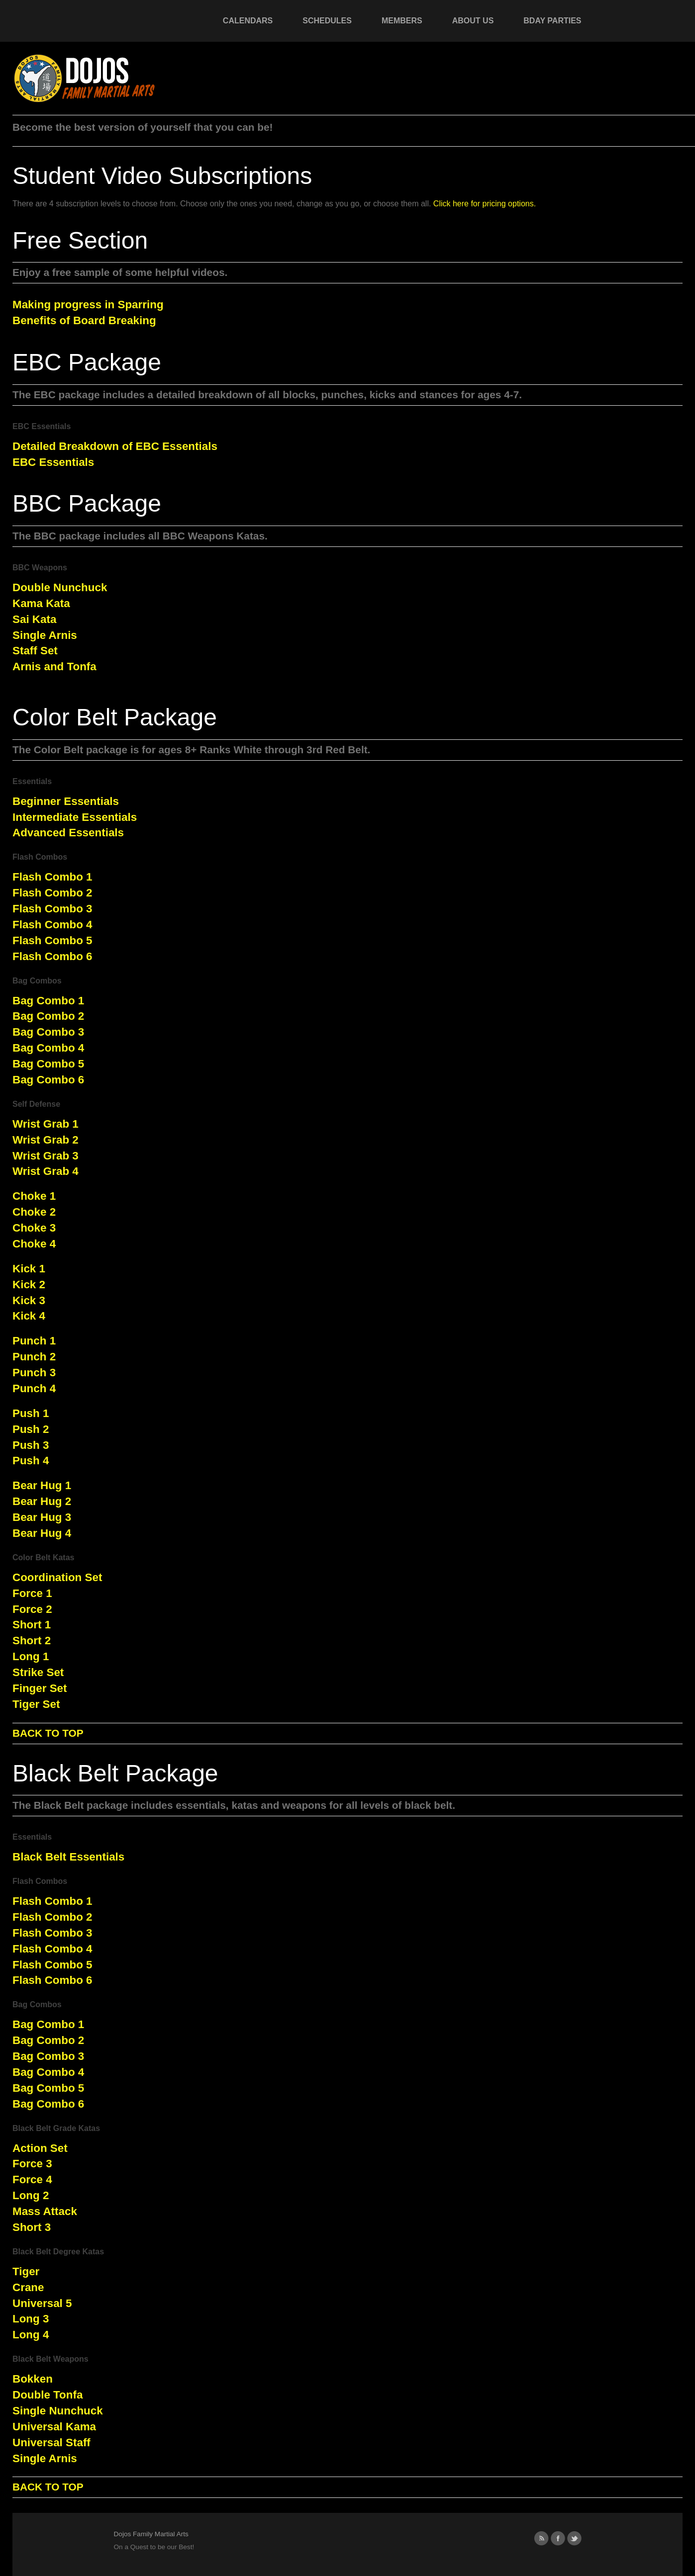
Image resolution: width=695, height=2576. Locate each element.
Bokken (32, 2379)
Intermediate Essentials (74, 817)
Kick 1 (28, 1268)
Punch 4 (34, 1388)
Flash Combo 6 (52, 956)
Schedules (327, 20)
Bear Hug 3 (41, 1517)
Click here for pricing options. (484, 203)
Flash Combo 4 (52, 924)
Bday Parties (552, 20)
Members (402, 20)
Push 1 (30, 1413)
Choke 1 (34, 1196)
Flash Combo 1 (52, 877)
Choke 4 (34, 1244)
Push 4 (30, 1460)
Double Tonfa (47, 2395)
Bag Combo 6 (48, 1079)
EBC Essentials (53, 462)
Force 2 (32, 1609)
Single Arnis (44, 635)
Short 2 (31, 1640)
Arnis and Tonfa (54, 666)
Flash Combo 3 (52, 908)
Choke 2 (34, 1212)
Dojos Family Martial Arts (151, 2534)
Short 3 (31, 2227)
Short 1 (31, 1624)
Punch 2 (34, 1356)
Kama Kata (41, 603)
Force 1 (32, 1593)
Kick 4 (28, 1316)
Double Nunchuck (59, 587)
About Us (473, 20)
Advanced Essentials (68, 832)
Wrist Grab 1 (45, 1124)
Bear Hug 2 (41, 1501)
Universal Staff (51, 2442)
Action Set (40, 2148)
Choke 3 (34, 1228)
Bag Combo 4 (48, 1048)
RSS (541, 2538)
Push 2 (30, 1429)
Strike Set (38, 1672)
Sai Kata (34, 619)
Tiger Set (36, 1704)
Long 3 (30, 2318)
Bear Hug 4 (41, 1533)
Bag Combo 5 (48, 1064)
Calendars (248, 20)
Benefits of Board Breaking (84, 320)
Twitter (574, 2538)
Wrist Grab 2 (45, 1140)
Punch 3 (34, 1372)
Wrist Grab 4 (45, 1171)
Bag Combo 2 (48, 1016)
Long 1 (30, 1656)
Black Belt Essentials (68, 1857)
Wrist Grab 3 (45, 1156)
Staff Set (35, 650)
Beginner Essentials (65, 801)
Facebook (558, 2538)
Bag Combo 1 (48, 1000)
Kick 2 (28, 1284)
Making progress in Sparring (88, 304)
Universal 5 (42, 2303)
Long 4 (30, 2334)
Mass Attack (44, 2211)
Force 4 (32, 2179)
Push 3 (30, 1445)
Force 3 (32, 2163)
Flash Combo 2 (52, 893)
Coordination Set (57, 1577)
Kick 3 (28, 1300)
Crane (28, 2287)
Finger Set (39, 1688)
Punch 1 (34, 1340)
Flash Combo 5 (52, 940)
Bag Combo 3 (48, 1032)
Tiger (25, 2271)
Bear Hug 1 (41, 1485)
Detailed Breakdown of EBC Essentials (114, 446)
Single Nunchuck (57, 2410)
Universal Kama (54, 2426)
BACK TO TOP (48, 1733)
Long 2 (30, 2195)
